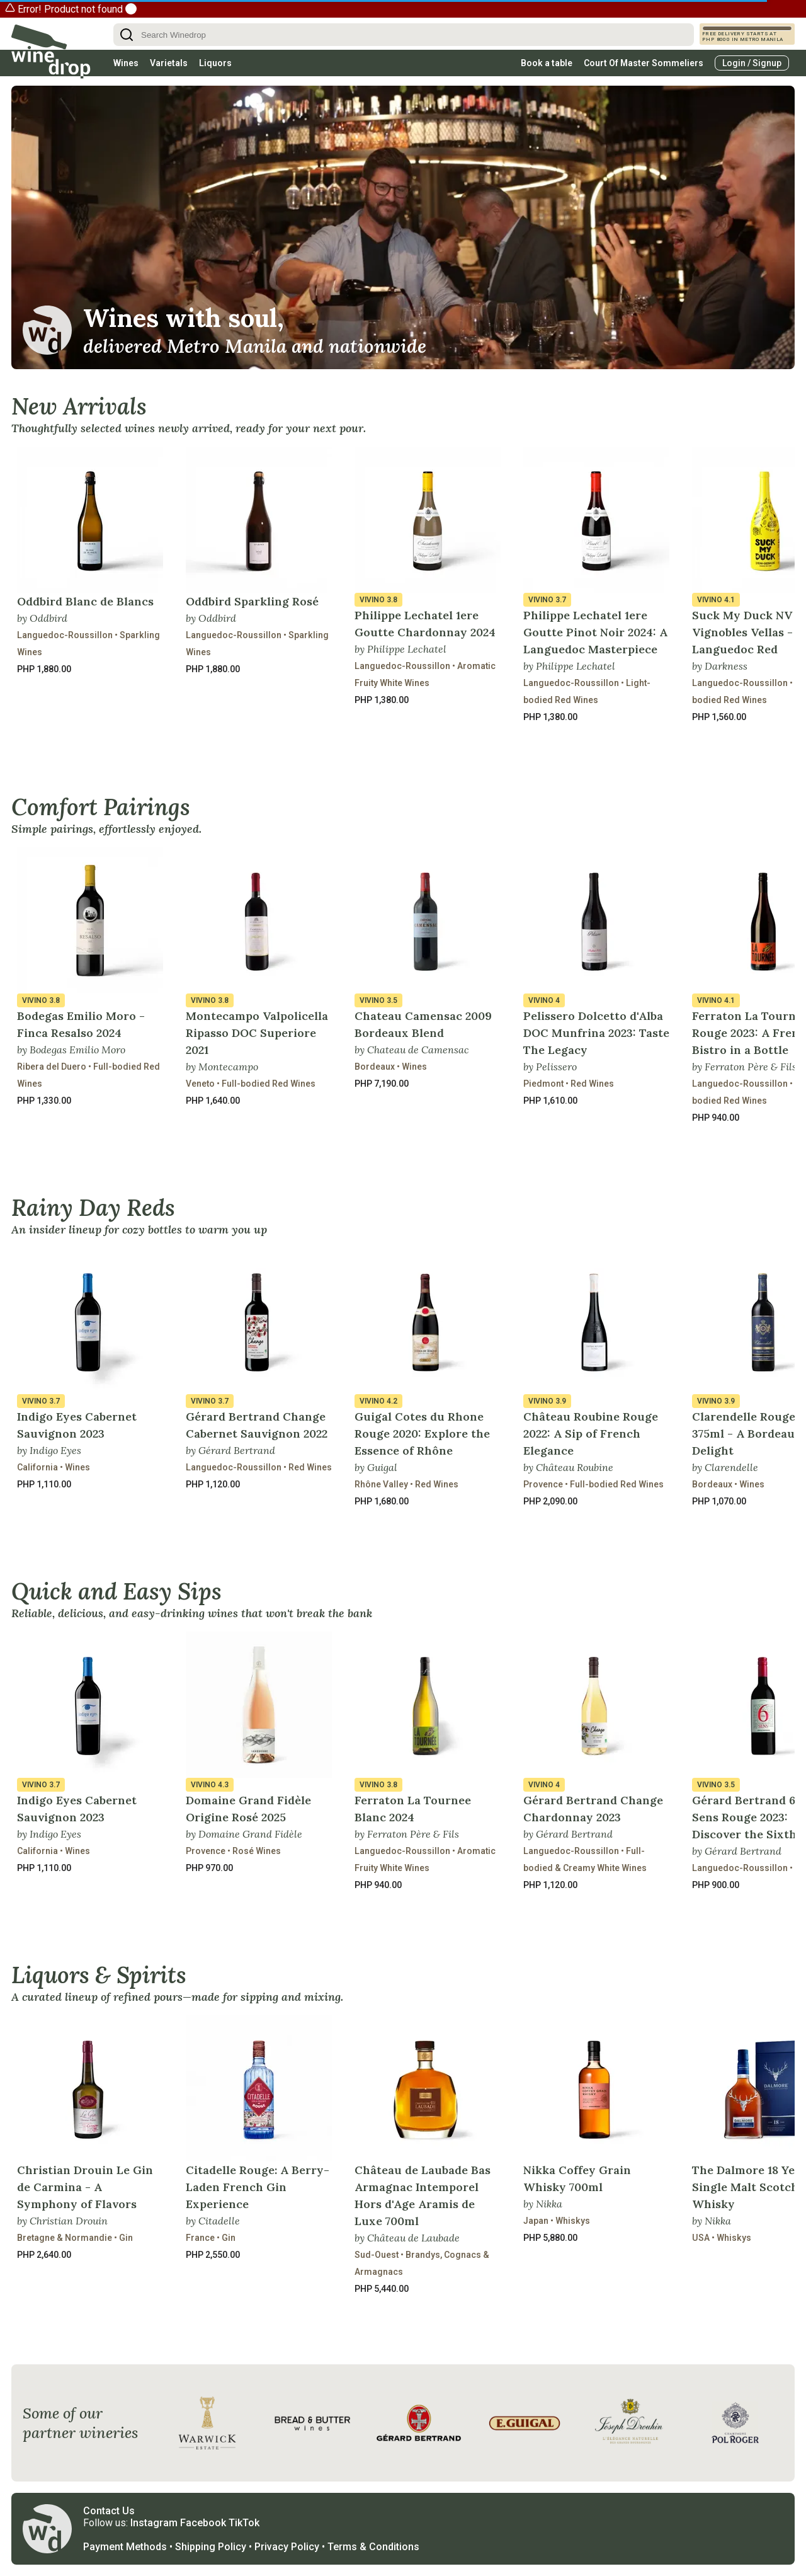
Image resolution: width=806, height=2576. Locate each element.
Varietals (169, 63)
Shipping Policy (210, 2547)
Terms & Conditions (373, 2547)
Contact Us (109, 2511)
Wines (126, 63)
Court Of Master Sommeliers (643, 63)
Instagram (154, 2523)
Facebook (203, 2523)
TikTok (244, 2523)
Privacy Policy (286, 2547)
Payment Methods (125, 2547)
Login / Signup (751, 63)
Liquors (215, 63)
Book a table (546, 63)
